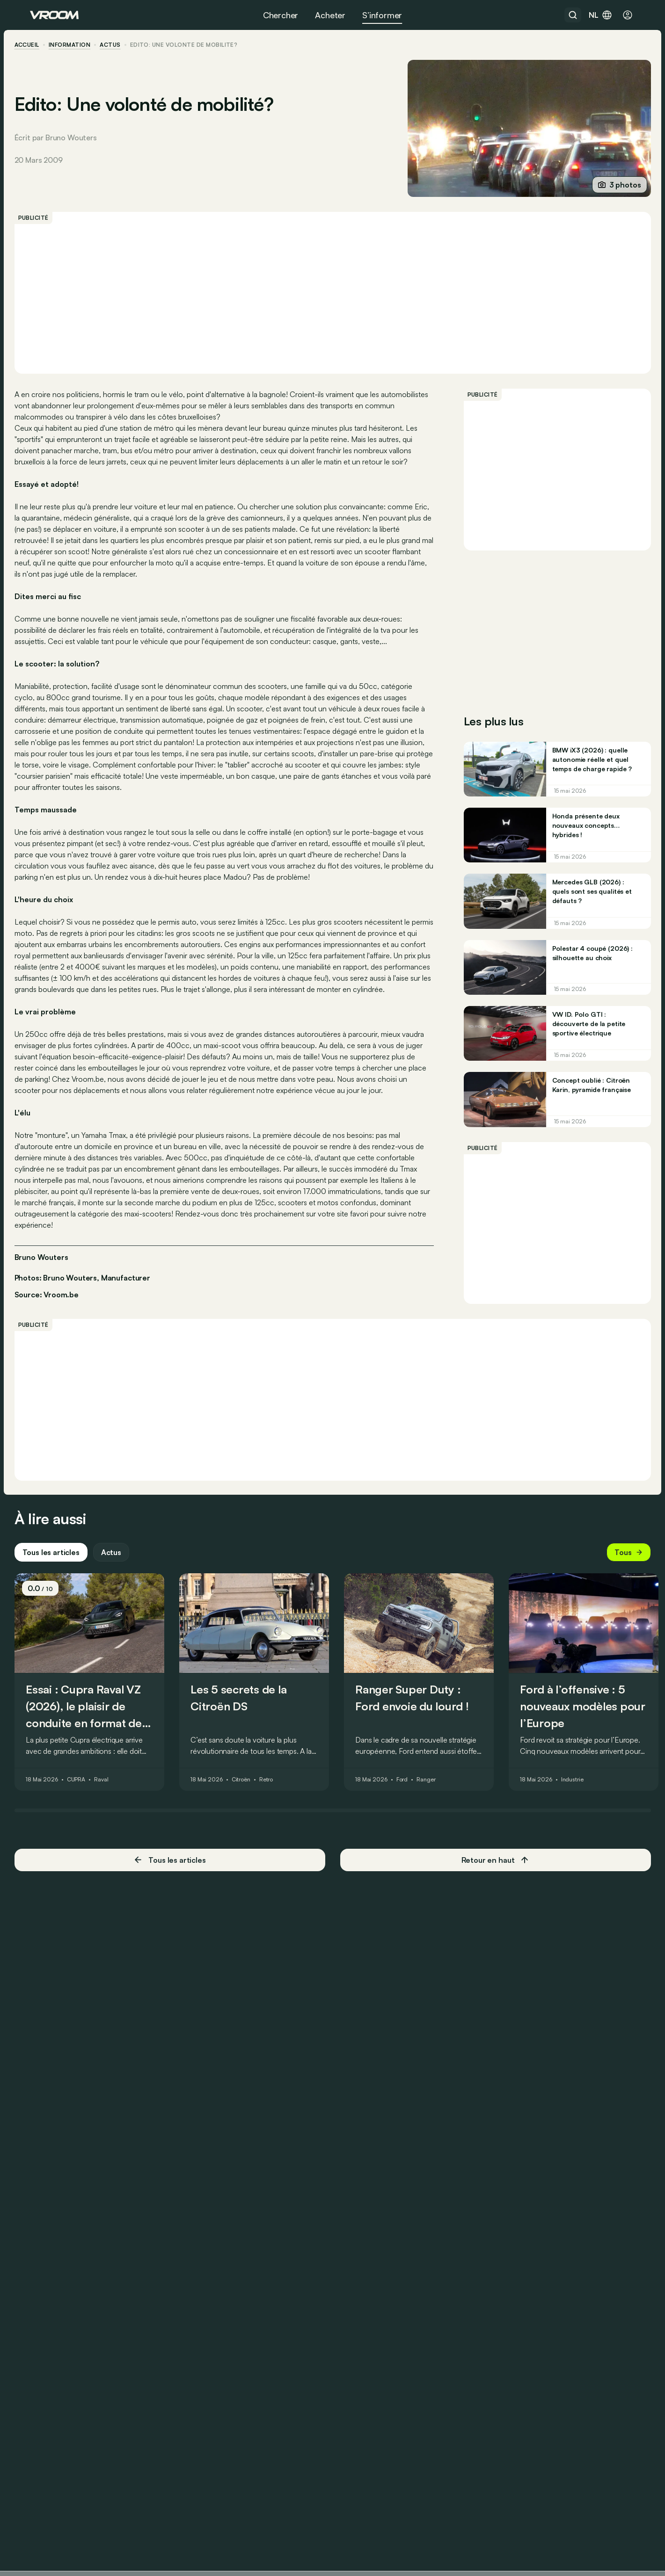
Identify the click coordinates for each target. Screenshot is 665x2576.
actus (126, 45)
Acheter (330, 15)
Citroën (256, 1867)
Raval (117, 1867)
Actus (127, 1639)
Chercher (281, 15)
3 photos (603, 184)
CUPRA (91, 1867)
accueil (42, 45)
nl (601, 15)
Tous (613, 1639)
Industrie (588, 1867)
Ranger (441, 1867)
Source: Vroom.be (62, 1350)
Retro (281, 1867)
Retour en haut (487, 1947)
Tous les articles (66, 1639)
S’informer (382, 15)
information (85, 45)
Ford (418, 1867)
